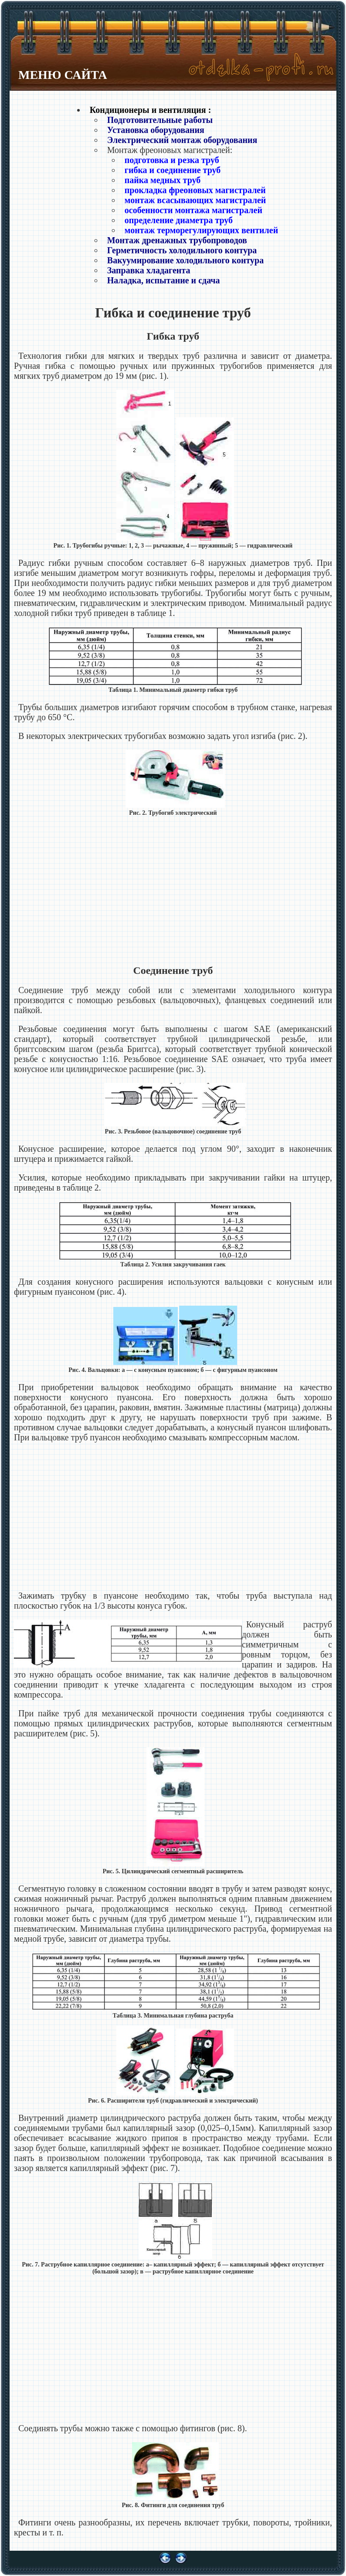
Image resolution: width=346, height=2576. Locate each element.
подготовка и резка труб (172, 160)
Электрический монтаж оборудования (182, 140)
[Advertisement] (173, 891)
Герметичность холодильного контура (182, 250)
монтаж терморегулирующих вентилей (201, 230)
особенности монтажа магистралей (193, 210)
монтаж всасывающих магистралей (195, 200)
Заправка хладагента (148, 270)
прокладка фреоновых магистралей (195, 190)
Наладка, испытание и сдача (163, 280)
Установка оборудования (155, 130)
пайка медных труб (162, 180)
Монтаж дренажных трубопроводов (177, 240)
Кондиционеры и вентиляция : (150, 110)
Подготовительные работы (160, 120)
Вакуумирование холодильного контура (185, 260)
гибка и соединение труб (172, 170)
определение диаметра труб (179, 220)
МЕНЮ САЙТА (62, 75)
